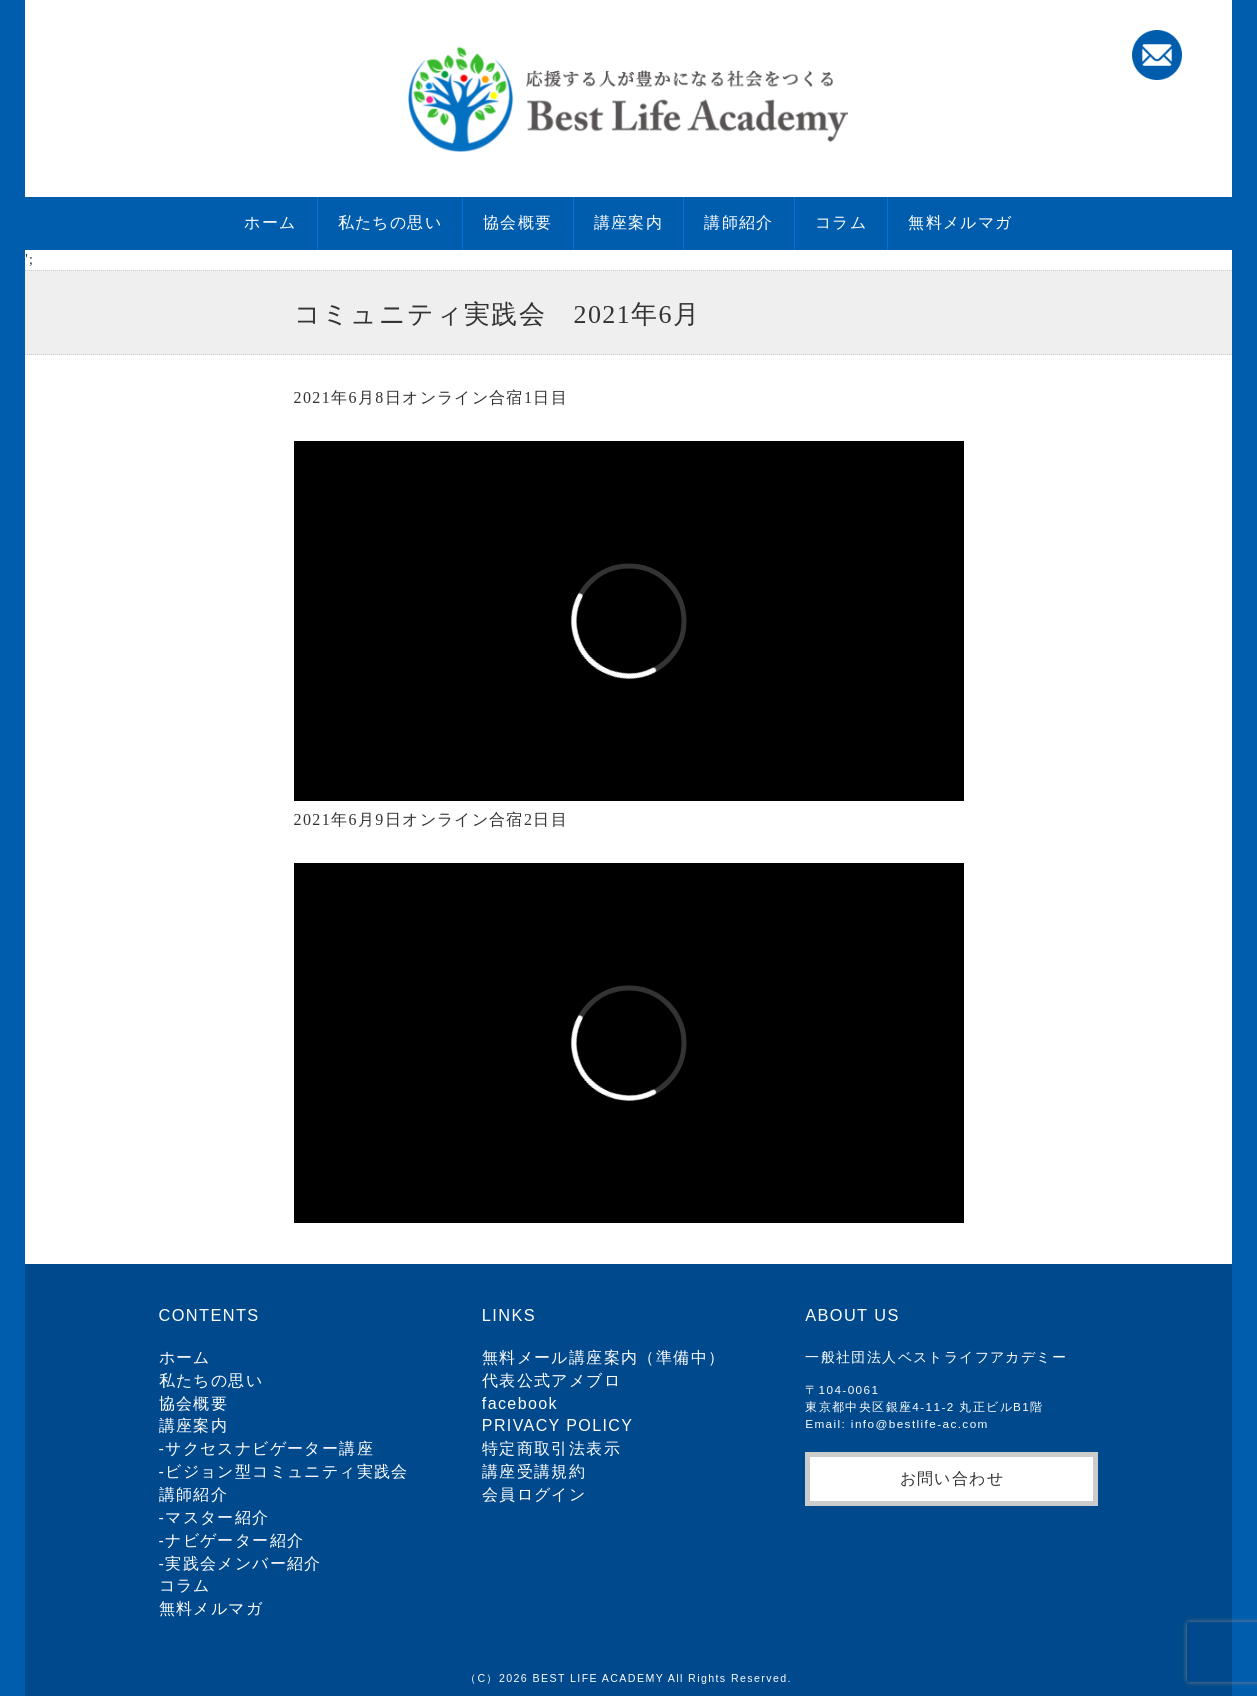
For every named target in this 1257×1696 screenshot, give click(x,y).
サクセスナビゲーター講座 (269, 1448)
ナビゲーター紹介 (234, 1540)
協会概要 (518, 222)
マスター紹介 (217, 1517)
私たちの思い (390, 222)
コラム (841, 222)
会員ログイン (534, 1494)
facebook (520, 1403)
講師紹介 (739, 222)
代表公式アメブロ (551, 1380)
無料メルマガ (960, 222)
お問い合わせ (952, 1478)
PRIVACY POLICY (558, 1425)
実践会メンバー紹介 (243, 1563)
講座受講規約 (534, 1471)
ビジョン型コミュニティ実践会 (287, 1471)
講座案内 (629, 222)
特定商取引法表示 (551, 1448)
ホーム (270, 222)
